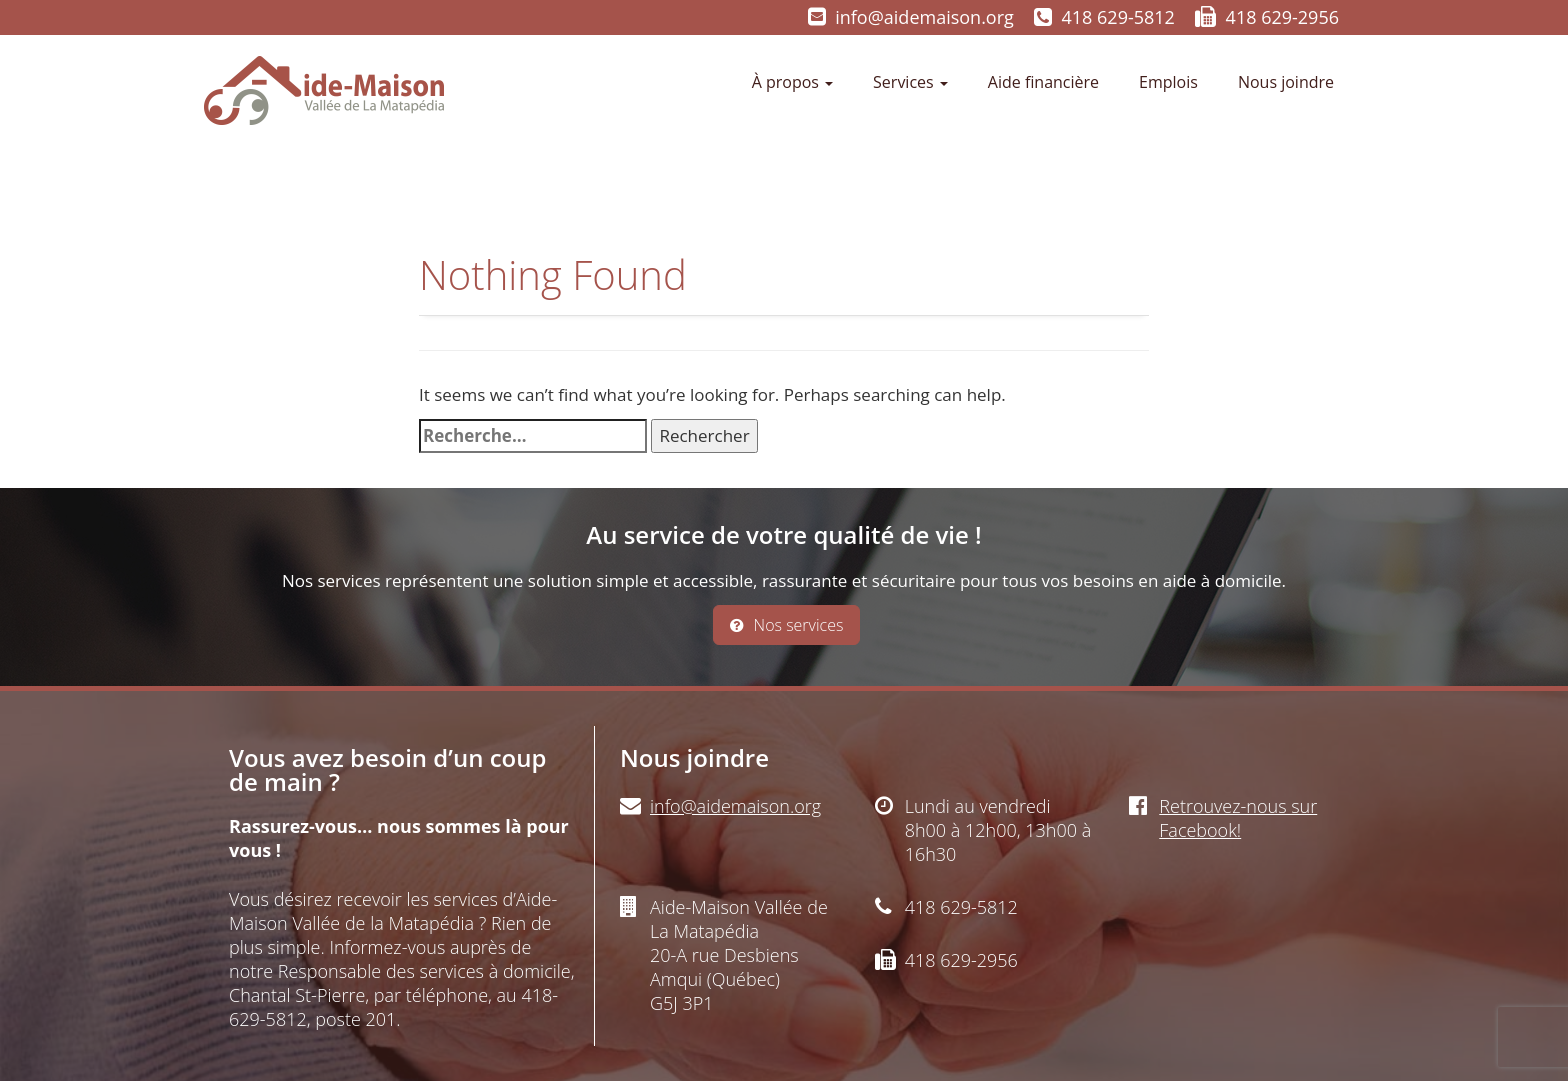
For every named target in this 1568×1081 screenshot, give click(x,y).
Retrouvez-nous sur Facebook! (1238, 818)
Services (910, 82)
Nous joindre (1286, 82)
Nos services (787, 625)
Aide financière (1043, 82)
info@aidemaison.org (924, 17)
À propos (792, 82)
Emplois (1168, 82)
